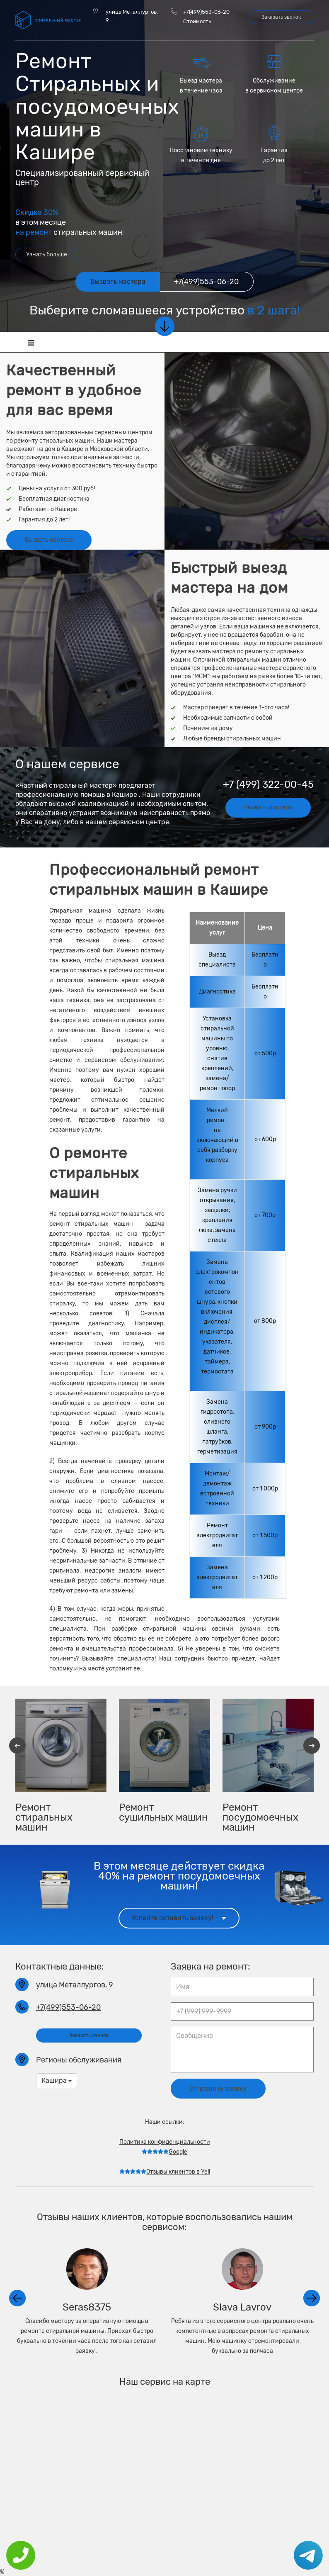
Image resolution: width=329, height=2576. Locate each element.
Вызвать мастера (49, 538)
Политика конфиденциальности (164, 2140)
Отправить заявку (218, 2087)
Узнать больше (46, 254)
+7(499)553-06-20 (206, 12)
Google (164, 2150)
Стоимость (197, 21)
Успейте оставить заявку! (179, 1916)
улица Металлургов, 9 (132, 16)
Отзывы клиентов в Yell (164, 2170)
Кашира (56, 2079)
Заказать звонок (281, 17)
